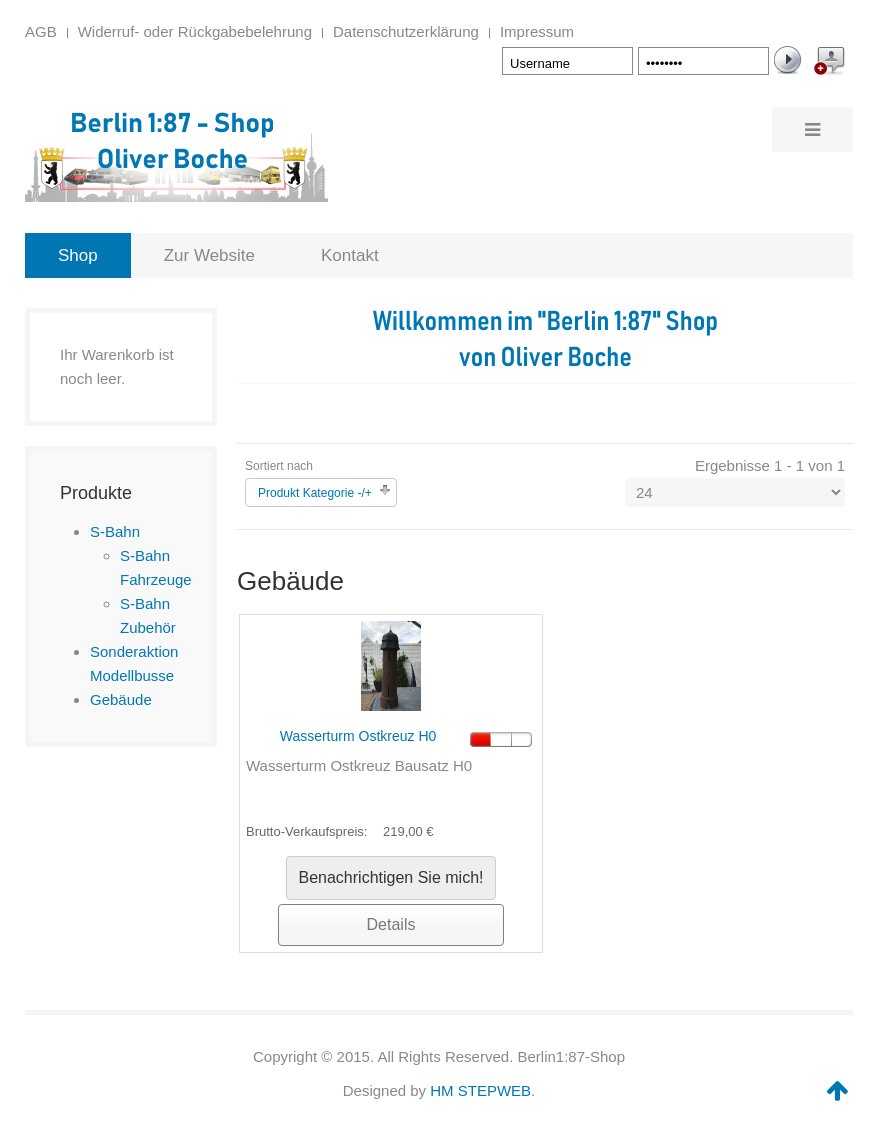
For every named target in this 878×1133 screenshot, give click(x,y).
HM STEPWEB (480, 1090)
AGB (41, 31)
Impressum (537, 31)
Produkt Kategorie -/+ (315, 493)
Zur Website (209, 255)
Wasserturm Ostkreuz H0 (358, 736)
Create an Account (828, 64)
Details (391, 924)
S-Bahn (115, 531)
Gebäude (121, 699)
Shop (78, 255)
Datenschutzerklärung (406, 31)
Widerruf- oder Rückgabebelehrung (195, 31)
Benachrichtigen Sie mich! (391, 877)
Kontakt (350, 255)
